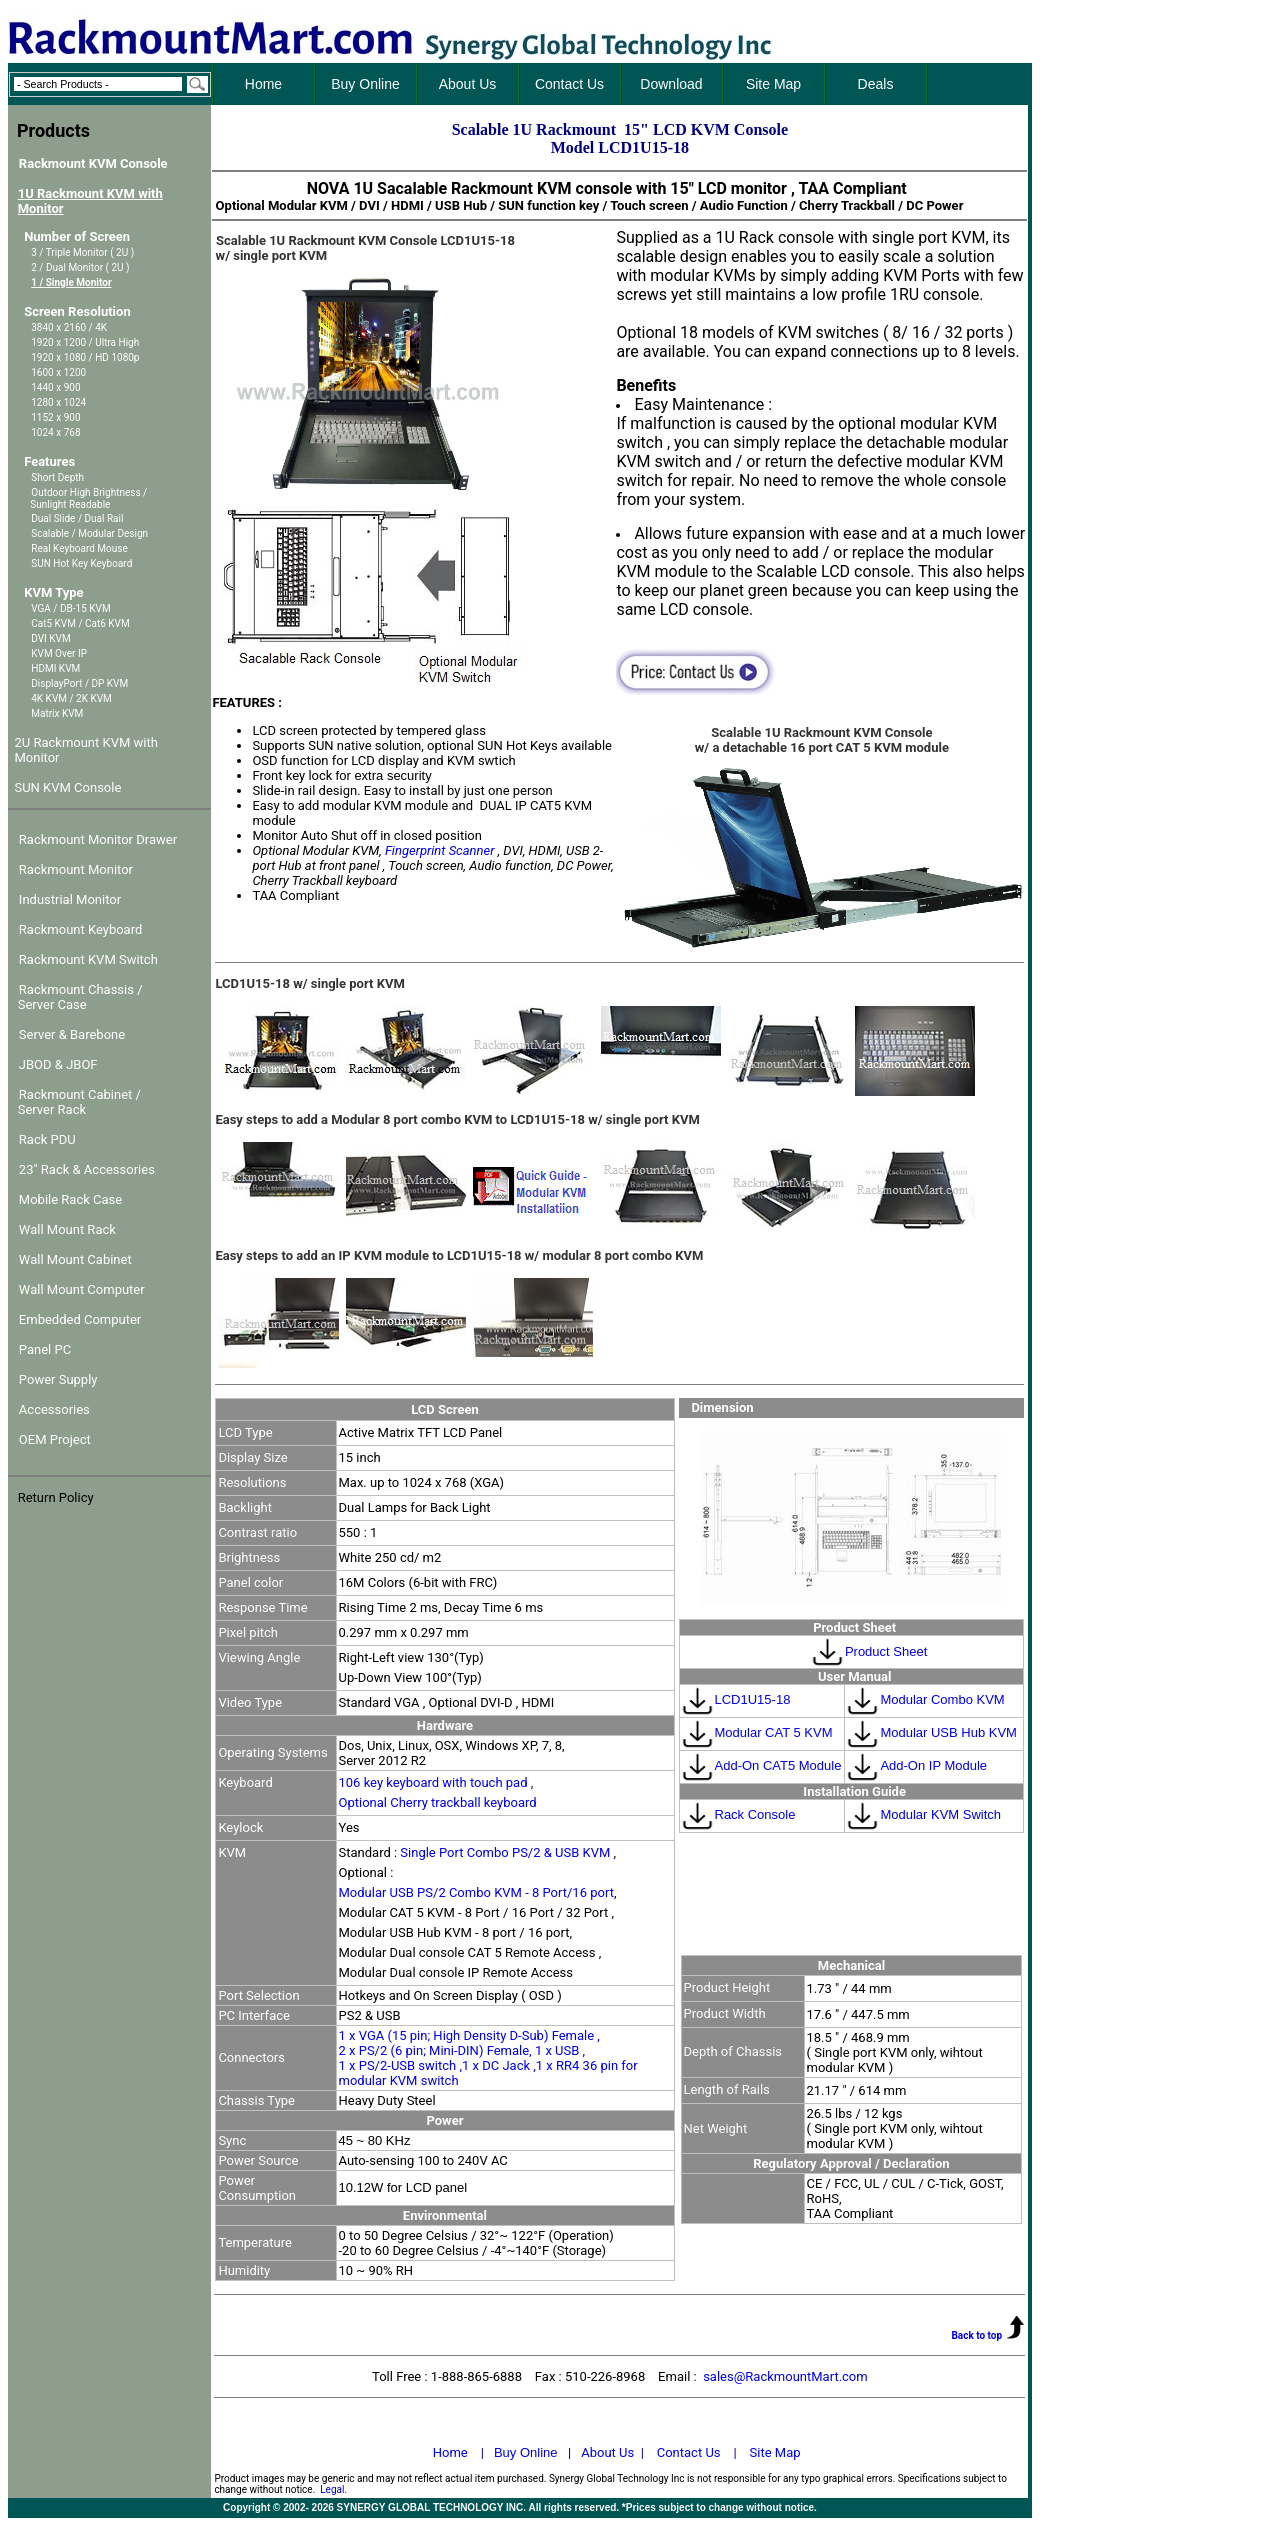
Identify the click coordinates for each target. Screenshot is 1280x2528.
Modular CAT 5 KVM (756, 1732)
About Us (607, 2452)
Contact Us (689, 2452)
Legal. (333, 2489)
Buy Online (526, 2452)
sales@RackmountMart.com (785, 2376)
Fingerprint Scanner (440, 850)
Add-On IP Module (916, 1765)
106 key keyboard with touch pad (435, 1782)
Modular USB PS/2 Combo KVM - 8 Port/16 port (476, 1892)
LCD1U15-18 (735, 1699)
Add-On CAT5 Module (761, 1765)
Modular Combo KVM (924, 1699)
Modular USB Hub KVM (931, 1732)
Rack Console (738, 1814)
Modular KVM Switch (923, 1814)
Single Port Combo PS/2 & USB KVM (506, 1852)
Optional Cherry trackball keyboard (438, 1802)
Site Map (775, 2452)
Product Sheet (886, 1651)
